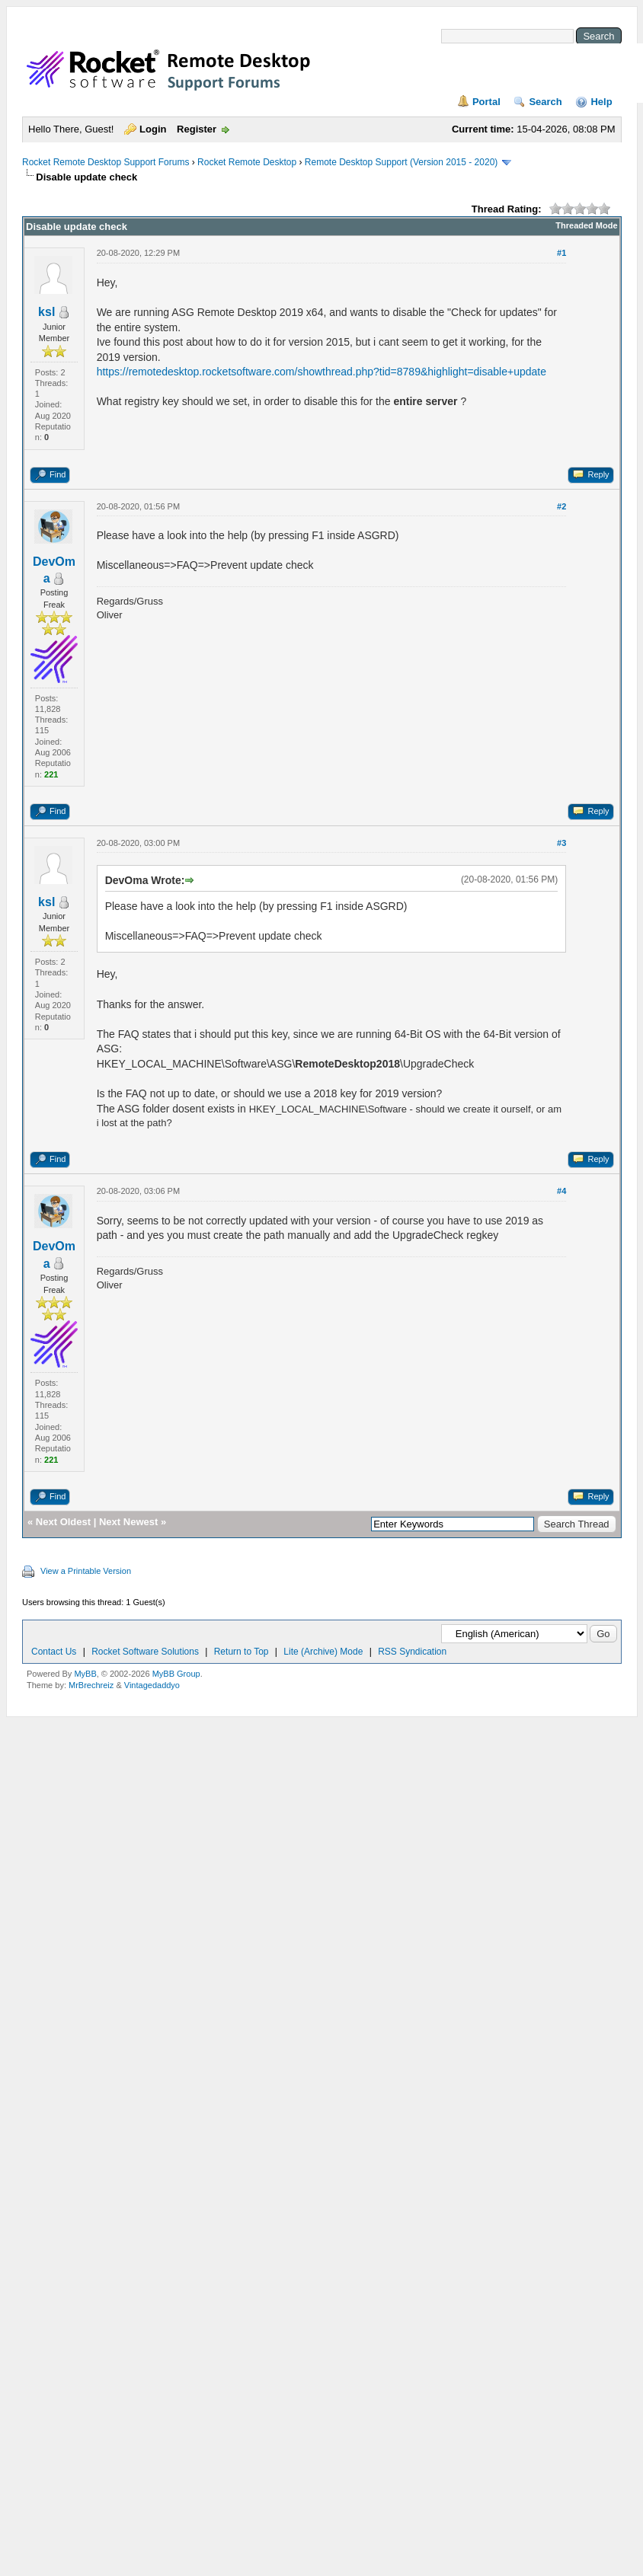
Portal (486, 101)
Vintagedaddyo (152, 1685)
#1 (561, 252)
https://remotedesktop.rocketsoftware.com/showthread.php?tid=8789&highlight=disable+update (321, 371)
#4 (561, 1190)
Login (152, 129)
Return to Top (241, 1651)
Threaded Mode (586, 225)
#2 (561, 506)
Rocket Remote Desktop (246, 162)
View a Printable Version (85, 1570)
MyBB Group (176, 1673)
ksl (46, 311)
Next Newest (128, 1521)
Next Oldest (63, 1521)
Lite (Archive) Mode (323, 1651)
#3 (561, 842)
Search (545, 101)
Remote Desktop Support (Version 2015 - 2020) (401, 162)
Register (196, 129)
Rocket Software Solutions (145, 1651)
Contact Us (53, 1651)
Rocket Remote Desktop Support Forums (105, 162)
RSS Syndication (412, 1651)
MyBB (85, 1673)
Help (601, 101)
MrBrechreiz (91, 1685)
